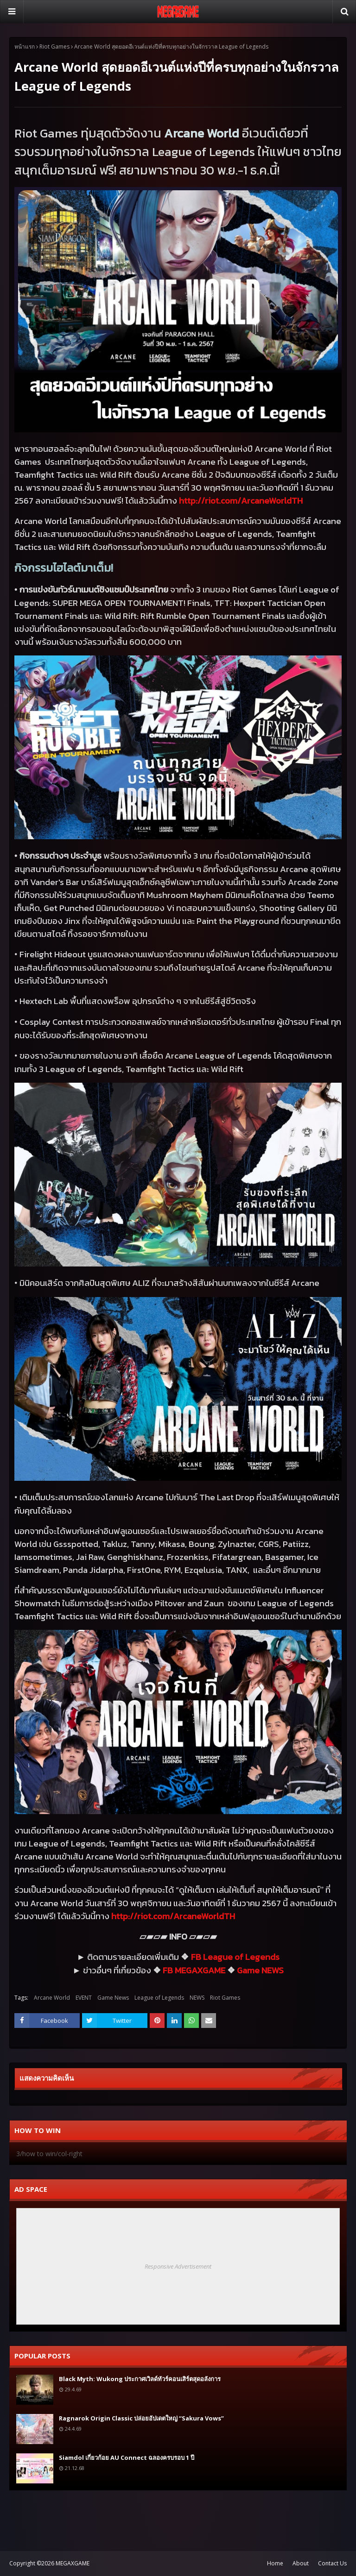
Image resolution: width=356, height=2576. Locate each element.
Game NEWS (260, 1970)
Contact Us (332, 2563)
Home (275, 2563)
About (300, 2563)
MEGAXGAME (72, 2563)
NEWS (197, 1998)
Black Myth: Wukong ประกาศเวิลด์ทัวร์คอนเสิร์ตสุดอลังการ (140, 2379)
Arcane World (52, 1998)
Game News (113, 1998)
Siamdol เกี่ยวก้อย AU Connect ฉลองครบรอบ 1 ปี (126, 2457)
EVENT (84, 1998)
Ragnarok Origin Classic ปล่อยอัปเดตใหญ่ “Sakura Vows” (141, 2418)
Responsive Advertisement (178, 2266)
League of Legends (159, 1998)
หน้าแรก (24, 46)
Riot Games (54, 46)
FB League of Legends (235, 1956)
